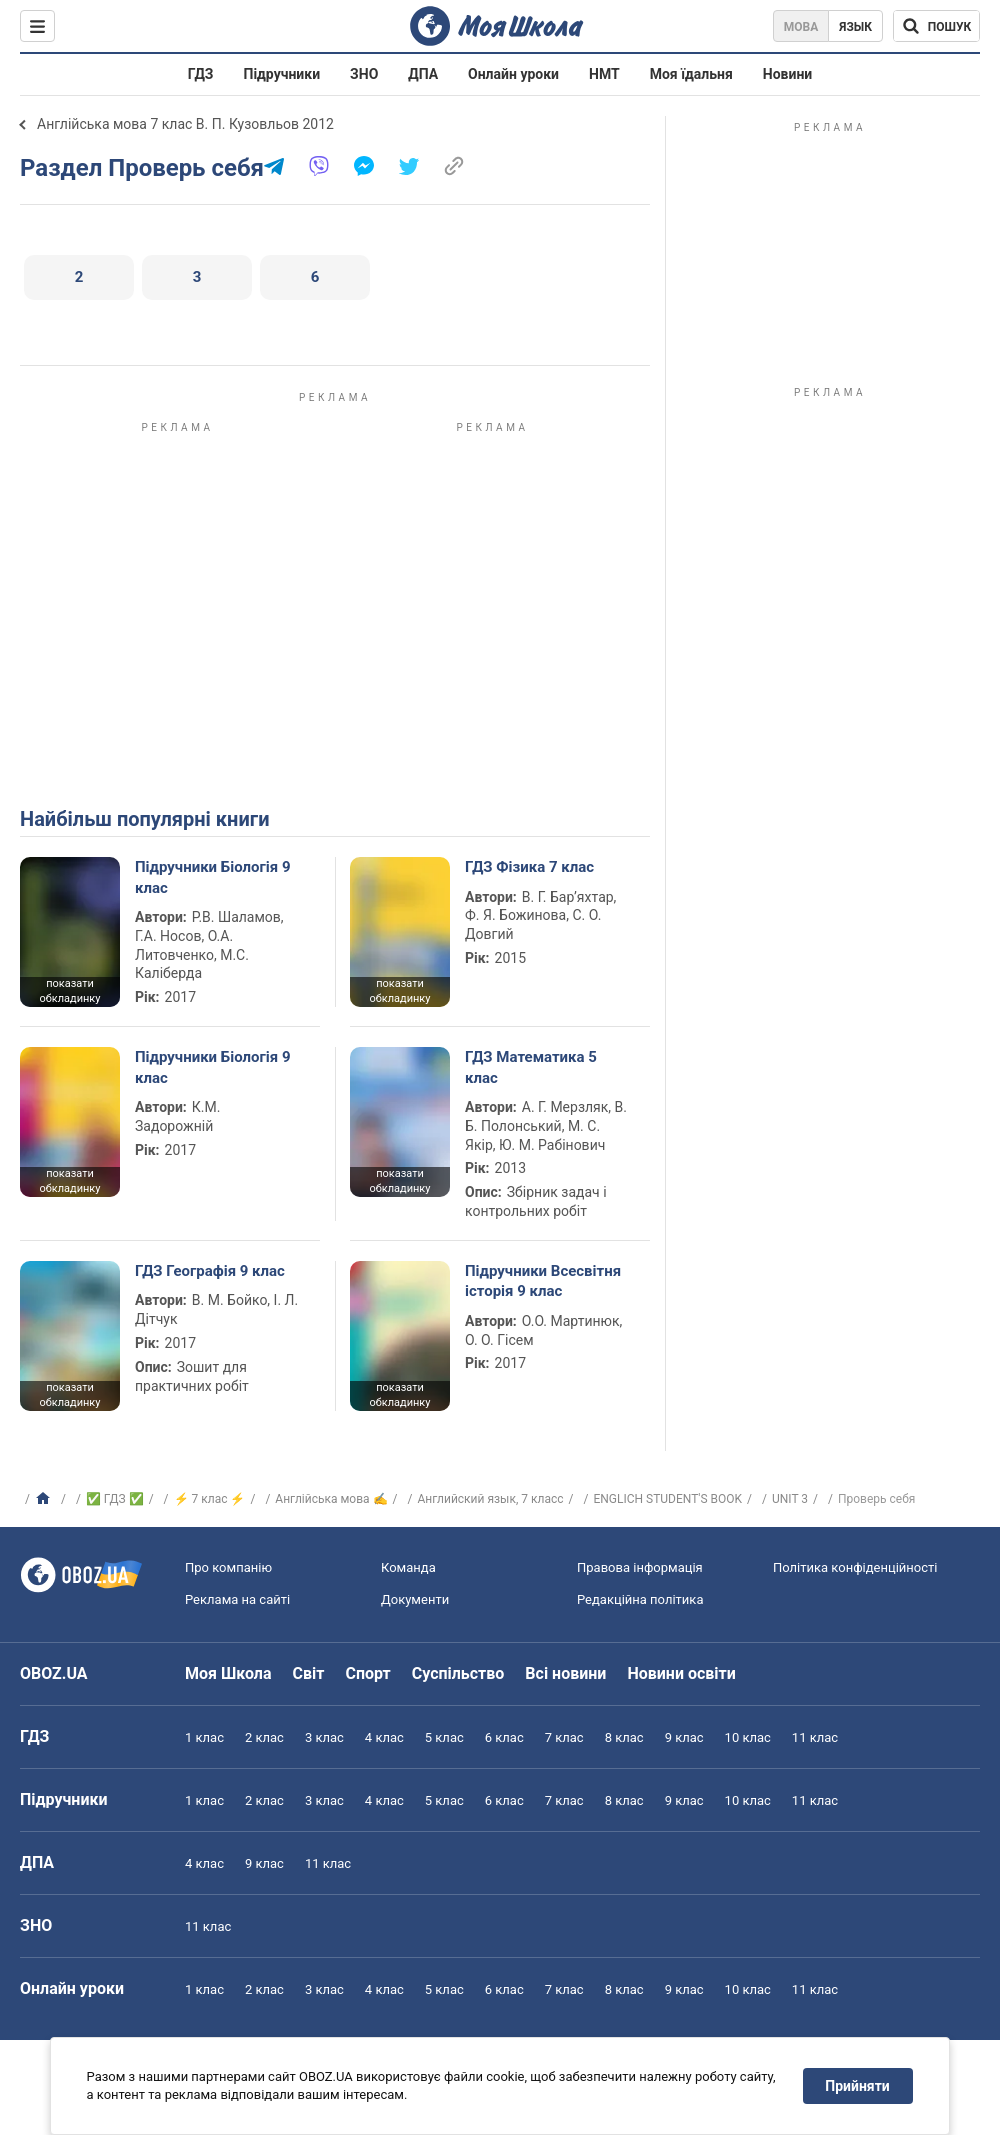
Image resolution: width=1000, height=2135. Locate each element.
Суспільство (458, 1673)
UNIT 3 (790, 1499)
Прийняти (858, 2086)
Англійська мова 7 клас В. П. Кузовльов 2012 (185, 124)
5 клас (444, 1737)
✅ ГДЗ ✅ (115, 1499)
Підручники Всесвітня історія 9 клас (543, 1281)
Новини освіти (681, 1673)
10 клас (748, 1737)
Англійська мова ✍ (331, 1499)
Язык (855, 27)
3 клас (324, 1737)
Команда (408, 1567)
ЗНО (364, 74)
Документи (415, 1599)
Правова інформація (640, 1567)
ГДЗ (201, 74)
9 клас (684, 1737)
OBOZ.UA (54, 1673)
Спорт (367, 1673)
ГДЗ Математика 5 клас (531, 1067)
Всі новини (565, 1673)
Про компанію (228, 1567)
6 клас (504, 1737)
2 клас (264, 1737)
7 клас (564, 1737)
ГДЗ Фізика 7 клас (529, 867)
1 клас (204, 1737)
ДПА (423, 74)
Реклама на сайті (237, 1599)
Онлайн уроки (513, 74)
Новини (787, 74)
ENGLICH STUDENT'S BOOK (667, 1499)
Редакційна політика (640, 1599)
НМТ (604, 74)
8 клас (624, 1737)
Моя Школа (228, 1673)
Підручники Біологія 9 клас (213, 877)
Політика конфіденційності (855, 1567)
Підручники (282, 74)
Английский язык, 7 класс (490, 1499)
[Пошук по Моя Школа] (936, 26)
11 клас (815, 1737)
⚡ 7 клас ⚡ (210, 1499)
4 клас (384, 1737)
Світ (309, 1673)
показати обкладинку (69, 991)
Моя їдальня (691, 74)
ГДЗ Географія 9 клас (210, 1271)
